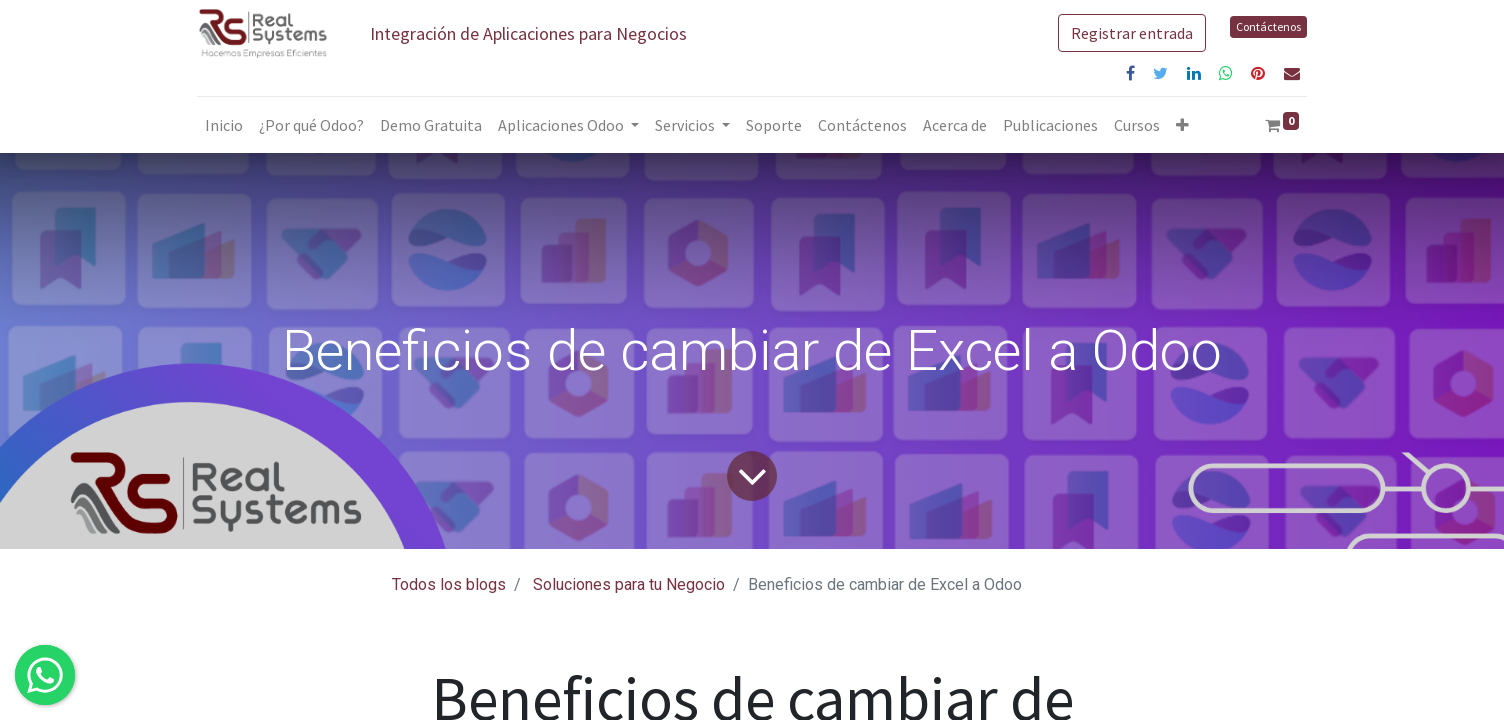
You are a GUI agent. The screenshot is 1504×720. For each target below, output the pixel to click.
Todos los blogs (449, 584)
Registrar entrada (1132, 33)
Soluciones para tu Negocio (629, 584)
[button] (1182, 125)
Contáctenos (1268, 26)
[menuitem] (224, 125)
